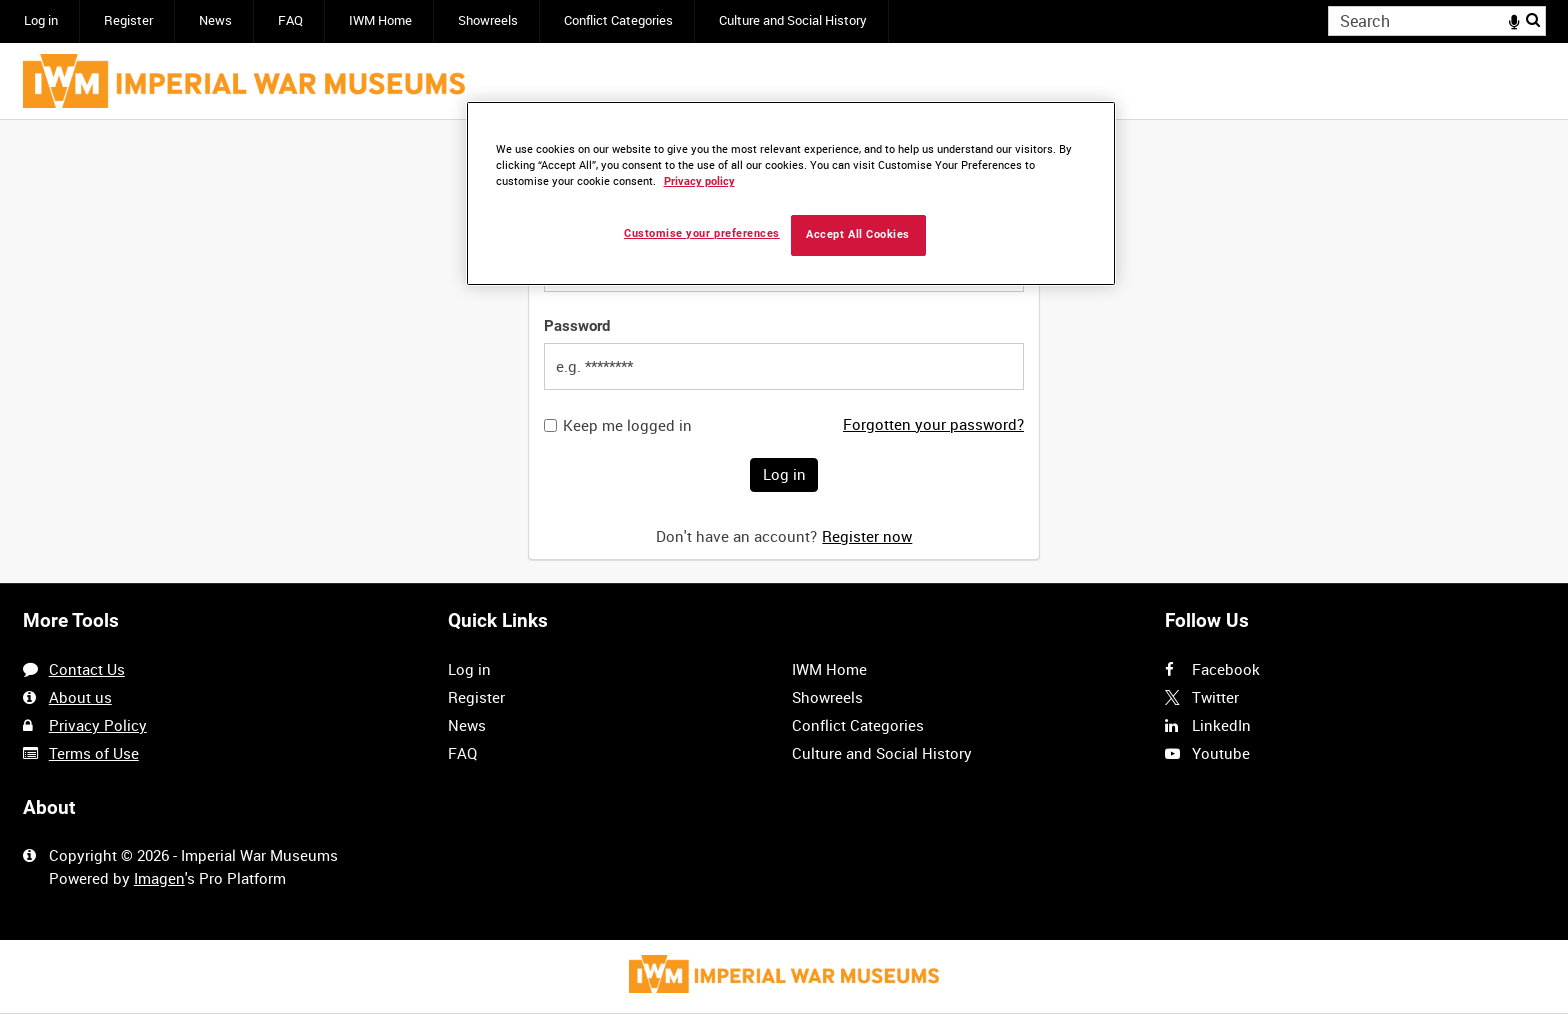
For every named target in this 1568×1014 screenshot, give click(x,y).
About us (80, 697)
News (215, 20)
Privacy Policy (98, 725)
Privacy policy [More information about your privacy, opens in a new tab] (699, 181)
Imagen (159, 878)
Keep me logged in (627, 425)
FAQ (290, 20)
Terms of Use (94, 753)
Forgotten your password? (933, 424)
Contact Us (87, 669)
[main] (784, 351)
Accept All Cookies (858, 234)
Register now (867, 536)
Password (577, 326)
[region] (791, 193)
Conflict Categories (618, 20)
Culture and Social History (793, 20)
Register (128, 20)
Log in (41, 20)
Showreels (488, 20)
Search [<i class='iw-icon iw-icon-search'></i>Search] (1534, 19)
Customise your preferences (702, 233)
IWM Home (380, 20)
